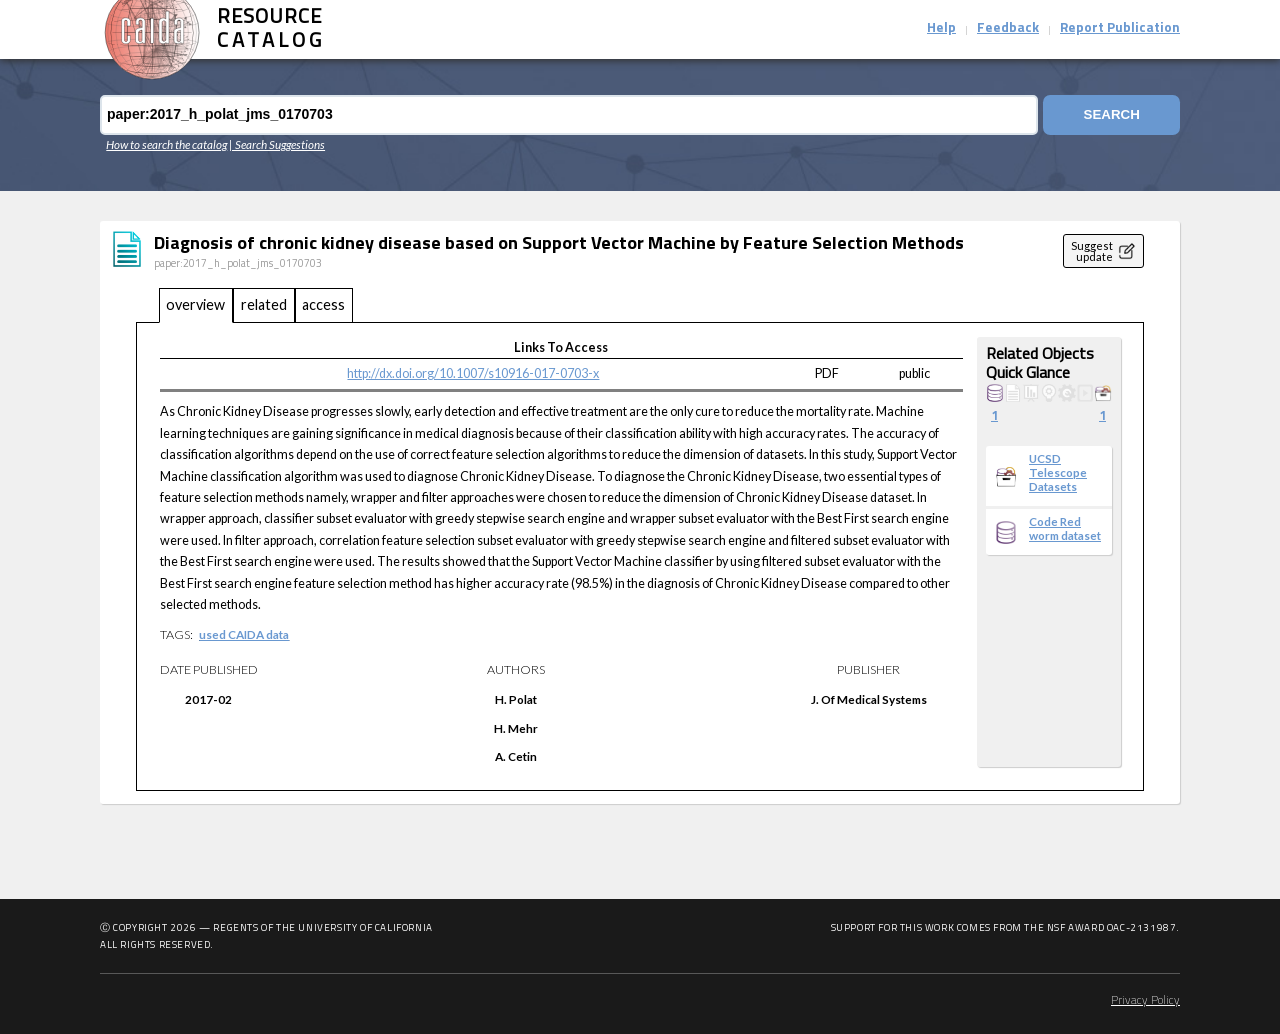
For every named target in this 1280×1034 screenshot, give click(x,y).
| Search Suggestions (277, 144)
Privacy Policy (1145, 1001)
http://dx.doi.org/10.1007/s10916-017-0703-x (473, 373)
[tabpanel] (640, 557)
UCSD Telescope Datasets (1058, 472)
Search (1112, 114)
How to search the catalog (166, 144)
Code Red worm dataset (1065, 528)
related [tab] (264, 304)
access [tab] (323, 304)
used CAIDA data (244, 634)
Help (941, 28)
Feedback (1008, 28)
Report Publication (1120, 28)
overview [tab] (195, 304)
